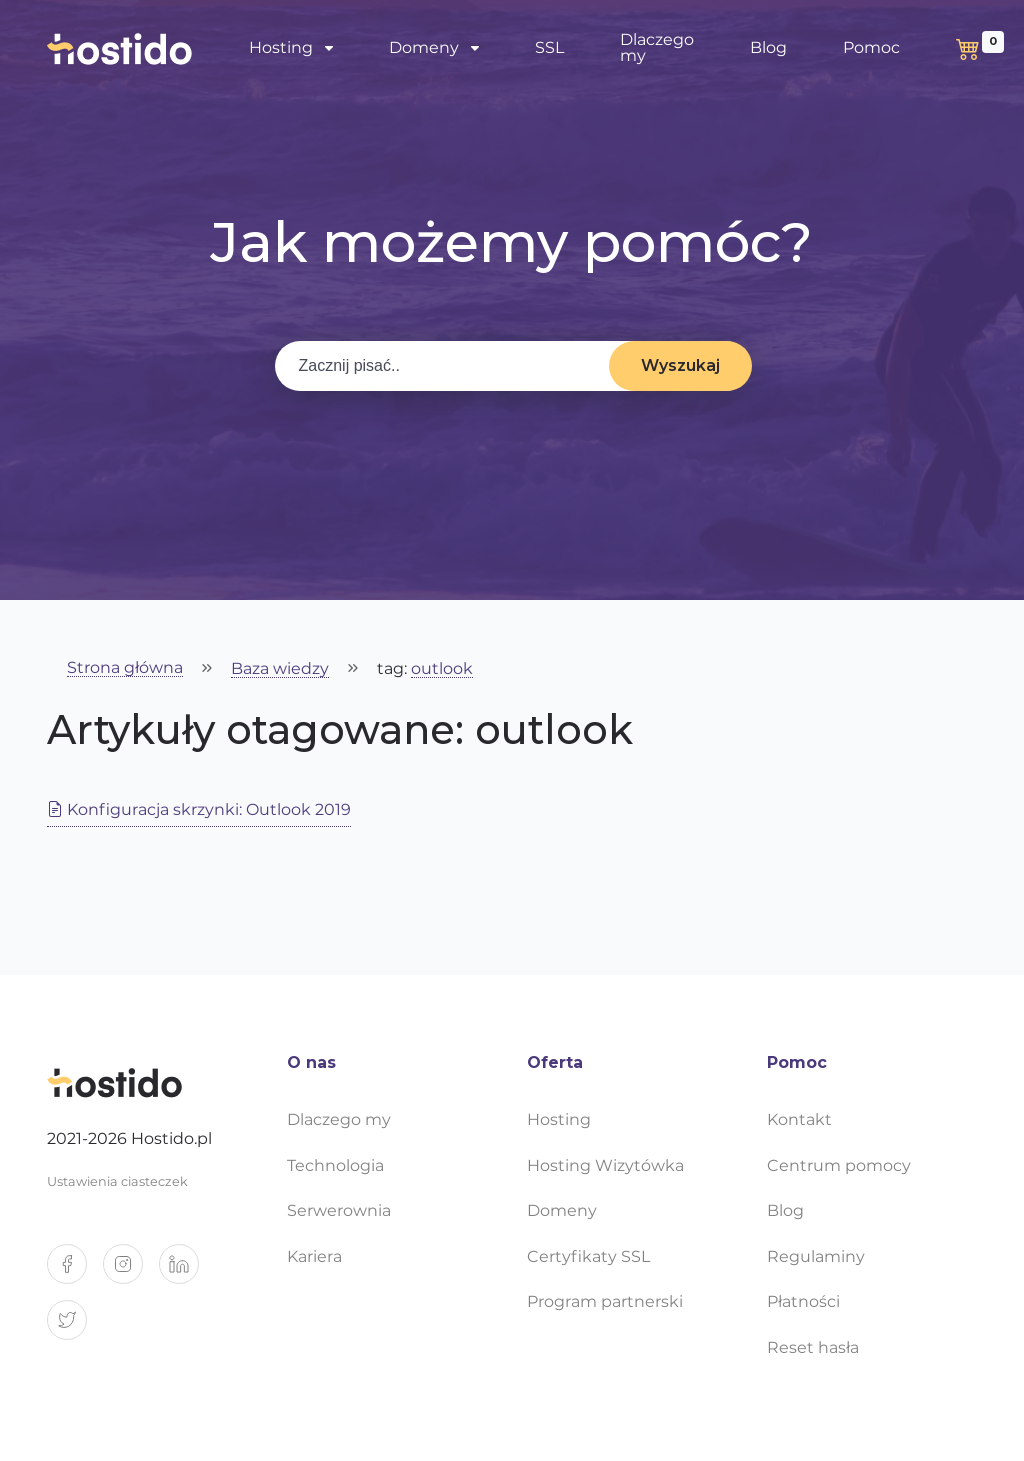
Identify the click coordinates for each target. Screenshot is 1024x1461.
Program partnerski (605, 1301)
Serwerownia (339, 1210)
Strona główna (125, 668)
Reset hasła (813, 1347)
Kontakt (799, 1119)
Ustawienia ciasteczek (117, 1181)
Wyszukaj (680, 365)
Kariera (314, 1256)
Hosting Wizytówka (605, 1165)
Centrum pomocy (839, 1165)
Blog (768, 47)
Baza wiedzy (280, 669)
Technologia (335, 1165)
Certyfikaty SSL (588, 1256)
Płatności (803, 1301)
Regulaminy (816, 1256)
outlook (442, 669)
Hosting (281, 47)
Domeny (424, 47)
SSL (549, 47)
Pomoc (871, 47)
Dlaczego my (657, 47)
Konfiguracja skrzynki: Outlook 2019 (199, 809)
